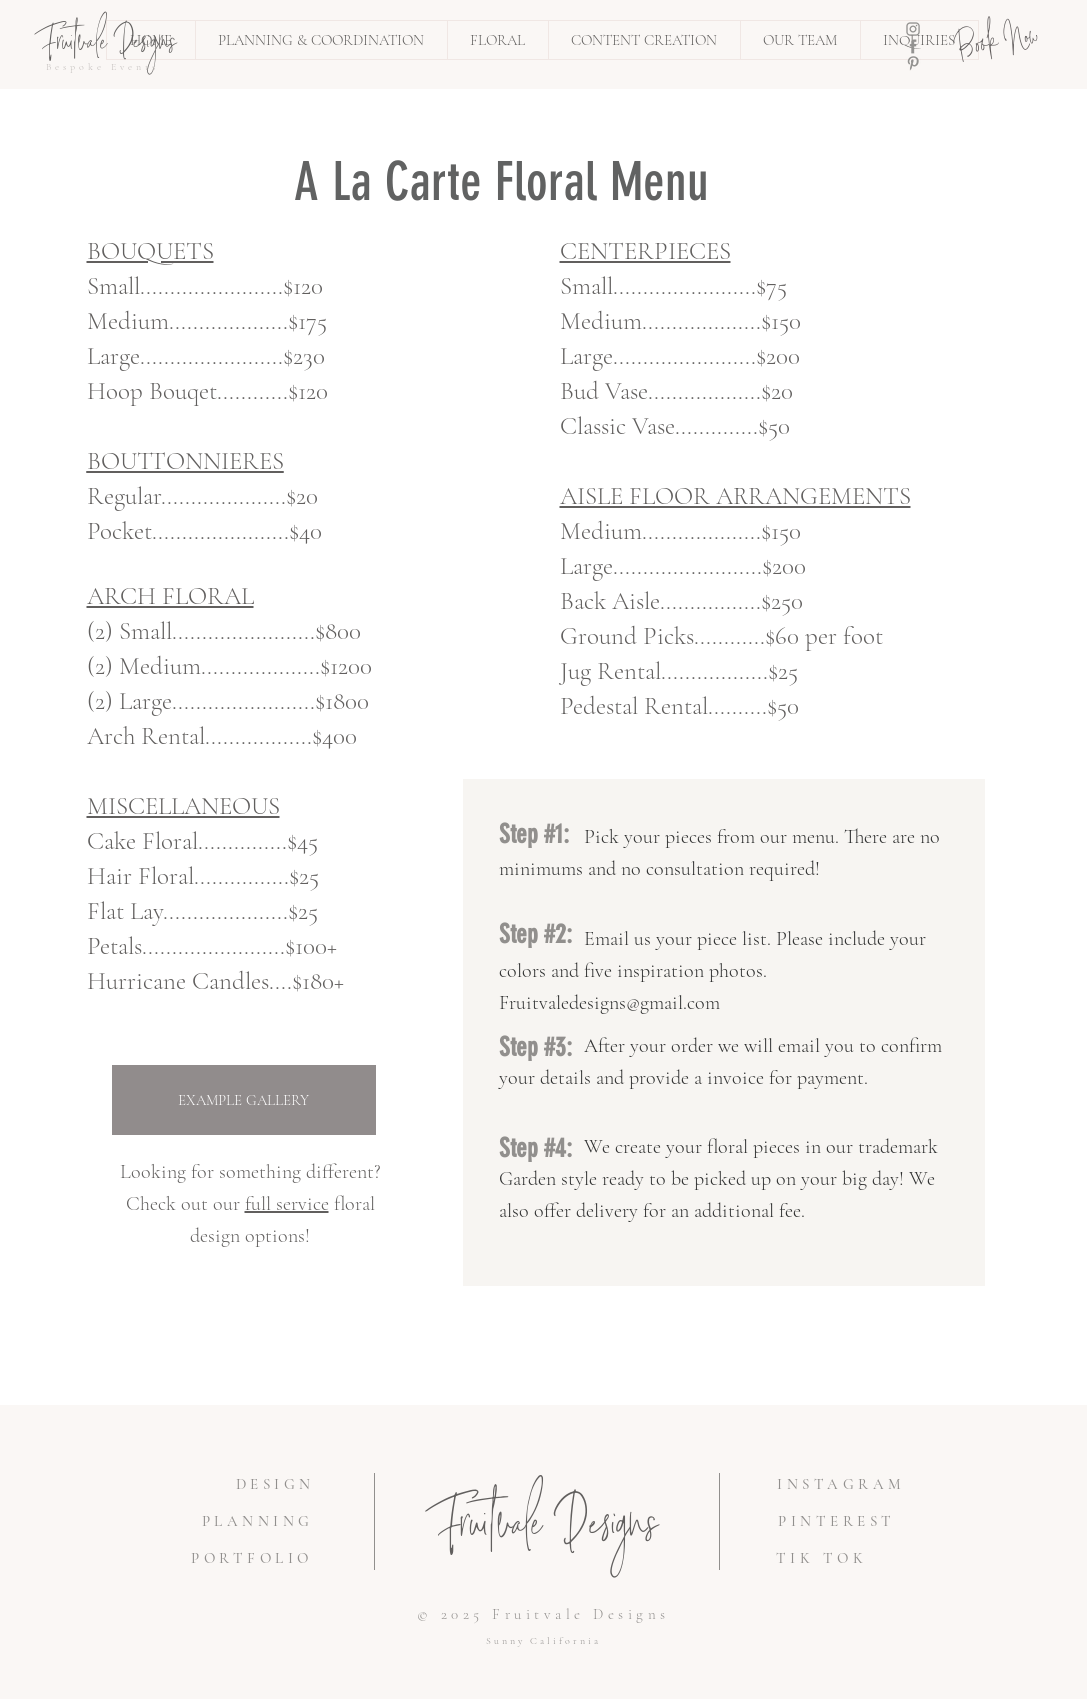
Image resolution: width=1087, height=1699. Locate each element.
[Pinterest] (913, 63)
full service (287, 1204)
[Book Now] (998, 44)
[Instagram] (913, 29)
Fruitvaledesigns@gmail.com (609, 1003)
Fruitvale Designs (547, 1530)
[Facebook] (913, 46)
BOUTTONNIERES (185, 461)
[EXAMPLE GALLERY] (244, 1100)
